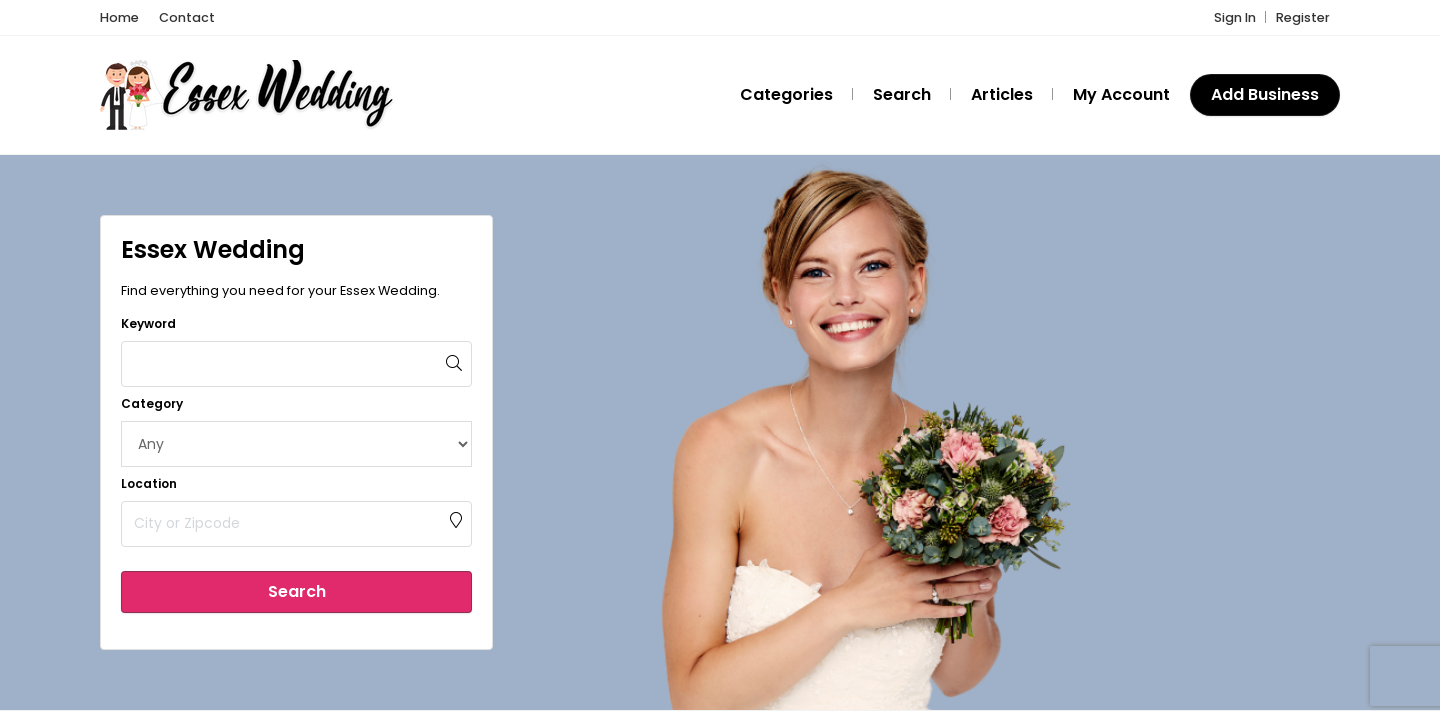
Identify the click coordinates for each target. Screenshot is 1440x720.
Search (297, 591)
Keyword (148, 323)
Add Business (1265, 94)
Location (149, 483)
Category (152, 403)
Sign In (1235, 17)
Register (1303, 17)
